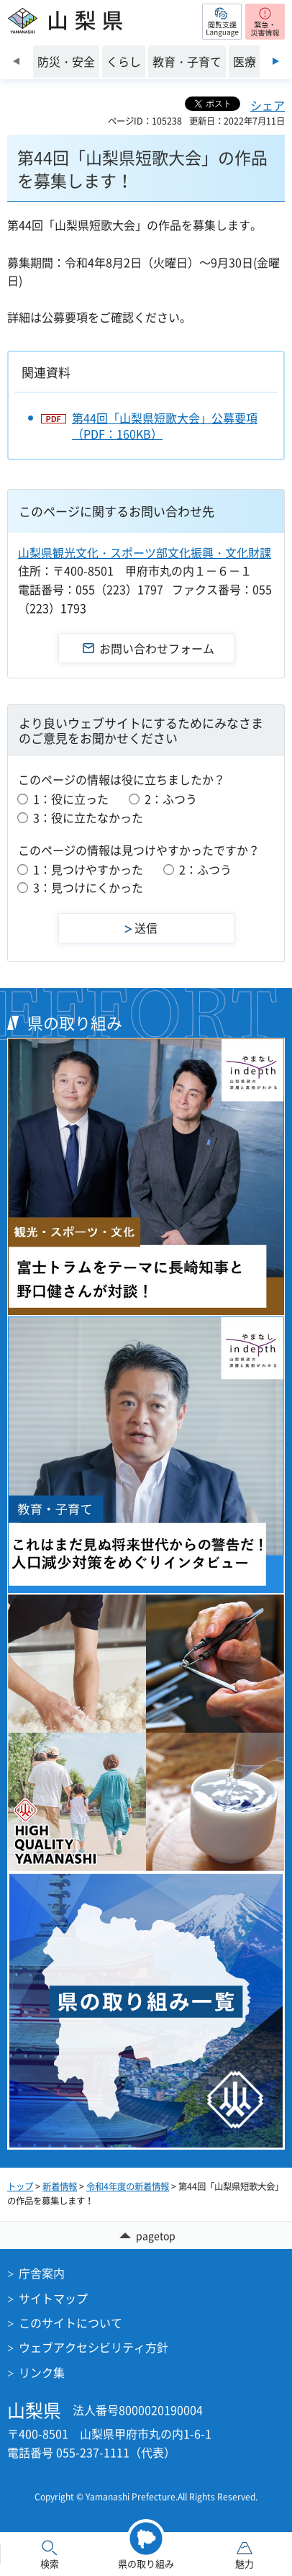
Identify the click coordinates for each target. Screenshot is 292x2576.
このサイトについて (70, 2322)
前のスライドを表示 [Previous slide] (16, 61)
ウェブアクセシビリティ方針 (93, 2347)
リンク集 (42, 2372)
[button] (222, 22)
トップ (20, 2186)
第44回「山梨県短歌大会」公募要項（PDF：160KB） (164, 426)
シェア (267, 105)
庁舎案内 (42, 2272)
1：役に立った (71, 798)
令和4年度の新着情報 (127, 2186)
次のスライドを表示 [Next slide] (276, 61)
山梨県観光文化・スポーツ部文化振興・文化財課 (144, 552)
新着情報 (59, 2186)
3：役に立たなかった (88, 817)
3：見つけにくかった (88, 887)
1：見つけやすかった (88, 869)
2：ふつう (171, 798)
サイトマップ (53, 2298)
